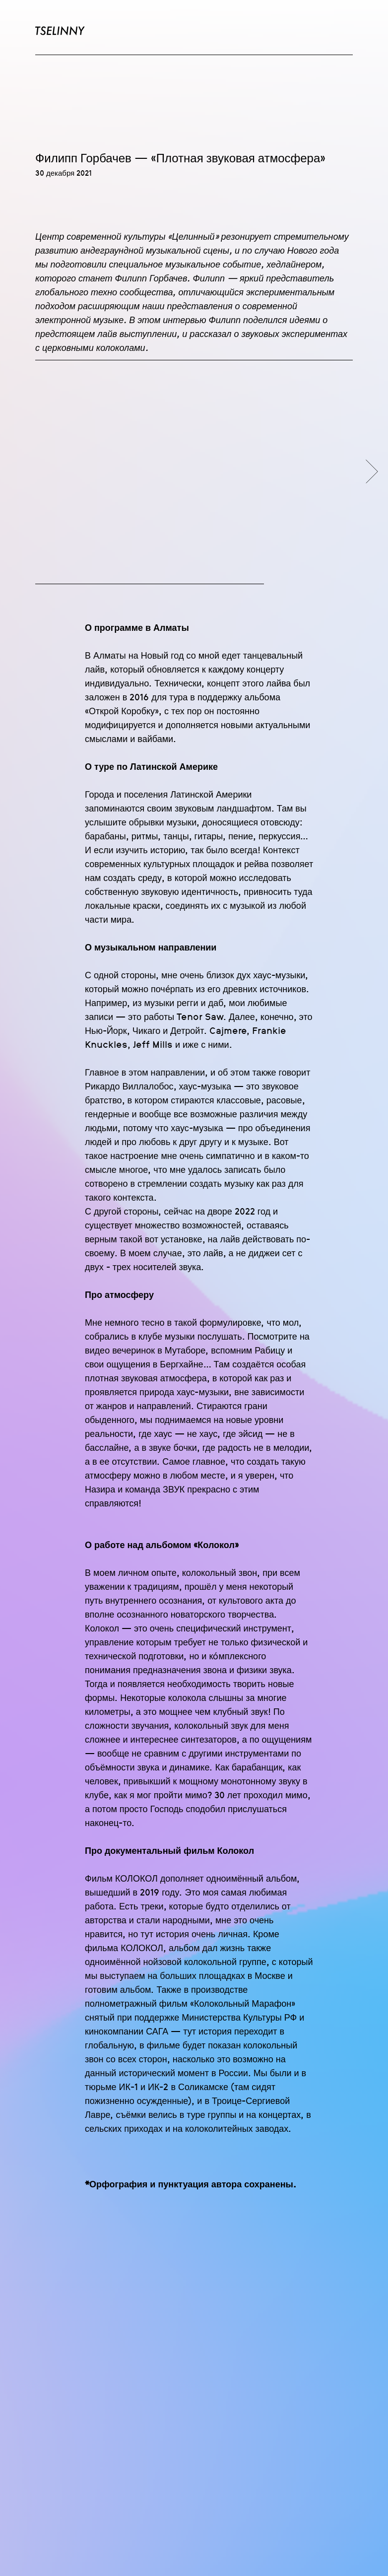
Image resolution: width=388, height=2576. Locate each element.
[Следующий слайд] (372, 471)
